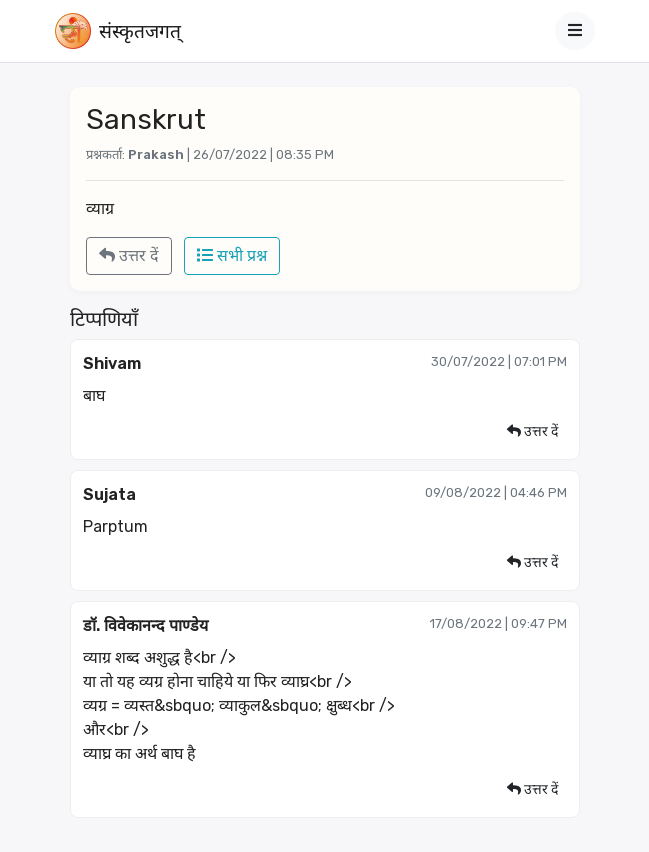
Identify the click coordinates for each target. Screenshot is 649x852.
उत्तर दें (129, 255)
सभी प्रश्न (232, 255)
